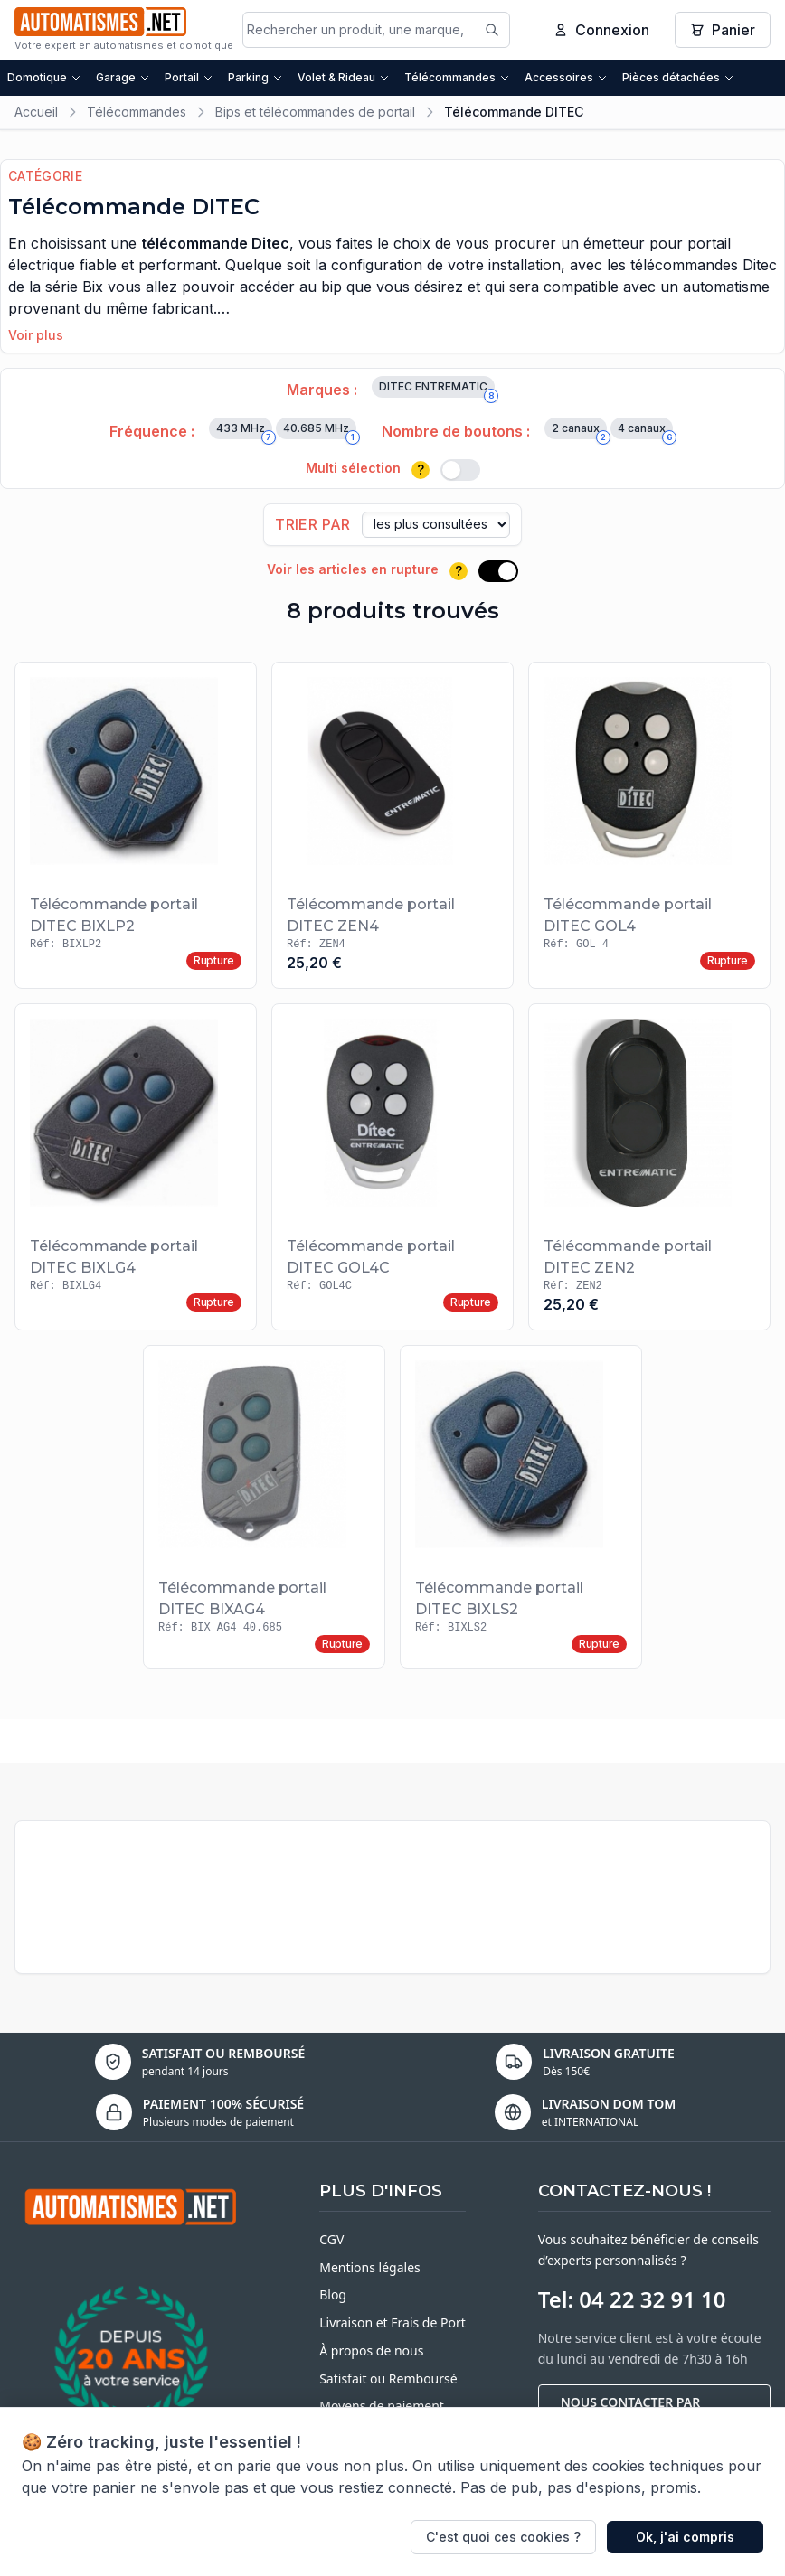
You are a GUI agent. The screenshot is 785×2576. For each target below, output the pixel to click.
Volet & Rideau (344, 77)
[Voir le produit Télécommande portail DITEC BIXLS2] (521, 1507)
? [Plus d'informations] (420, 469)
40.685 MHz (319, 430)
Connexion (601, 30)
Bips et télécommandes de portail (315, 111)
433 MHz (244, 430)
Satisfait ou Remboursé (388, 2378)
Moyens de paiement (381, 2405)
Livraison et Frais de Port (392, 2322)
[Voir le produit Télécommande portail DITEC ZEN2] (649, 1166)
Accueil (36, 111)
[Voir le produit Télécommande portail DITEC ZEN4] (392, 825)
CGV (331, 2239)
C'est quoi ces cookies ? (503, 2536)
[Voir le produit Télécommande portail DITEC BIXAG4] (264, 1507)
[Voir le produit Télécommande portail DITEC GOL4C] (392, 1166)
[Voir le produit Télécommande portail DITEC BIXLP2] (135, 825)
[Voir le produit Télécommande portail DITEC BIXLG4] (135, 1166)
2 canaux (579, 430)
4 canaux (645, 430)
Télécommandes (457, 77)
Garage (123, 77)
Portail (189, 77)
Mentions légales (370, 2267)
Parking (255, 77)
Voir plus (35, 335)
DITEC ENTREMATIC (437, 389)
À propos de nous (371, 2350)
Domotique (44, 77)
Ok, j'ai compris (685, 2536)
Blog (332, 2294)
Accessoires (566, 77)
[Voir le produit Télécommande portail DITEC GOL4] (649, 825)
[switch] (460, 470)
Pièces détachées (678, 77)
